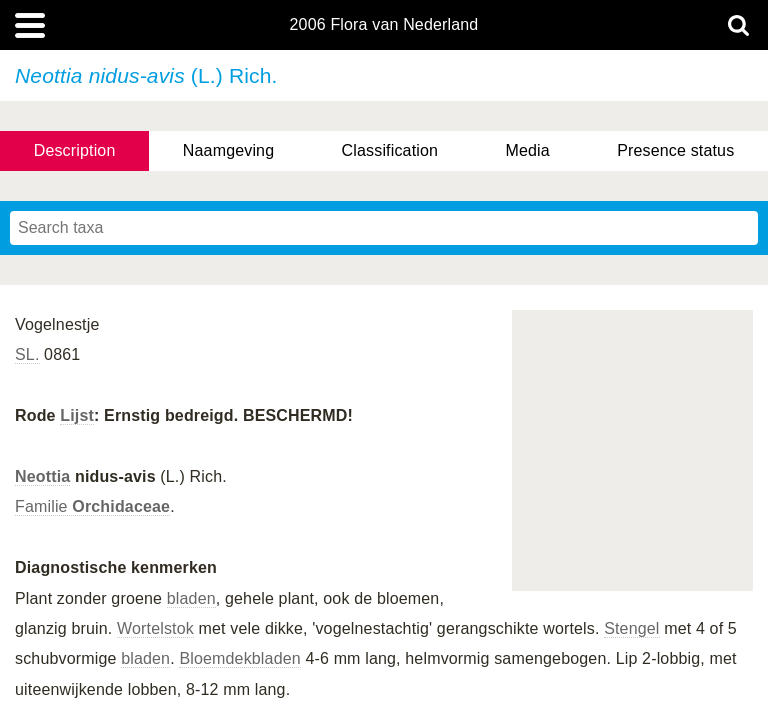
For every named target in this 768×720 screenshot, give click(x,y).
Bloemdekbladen (239, 658)
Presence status (675, 150)
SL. (27, 354)
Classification (390, 150)
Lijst (77, 415)
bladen (191, 598)
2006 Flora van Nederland (384, 25)
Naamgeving (228, 150)
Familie (92, 506)
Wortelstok (155, 628)
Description (75, 150)
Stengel (631, 628)
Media (527, 150)
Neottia (42, 476)
